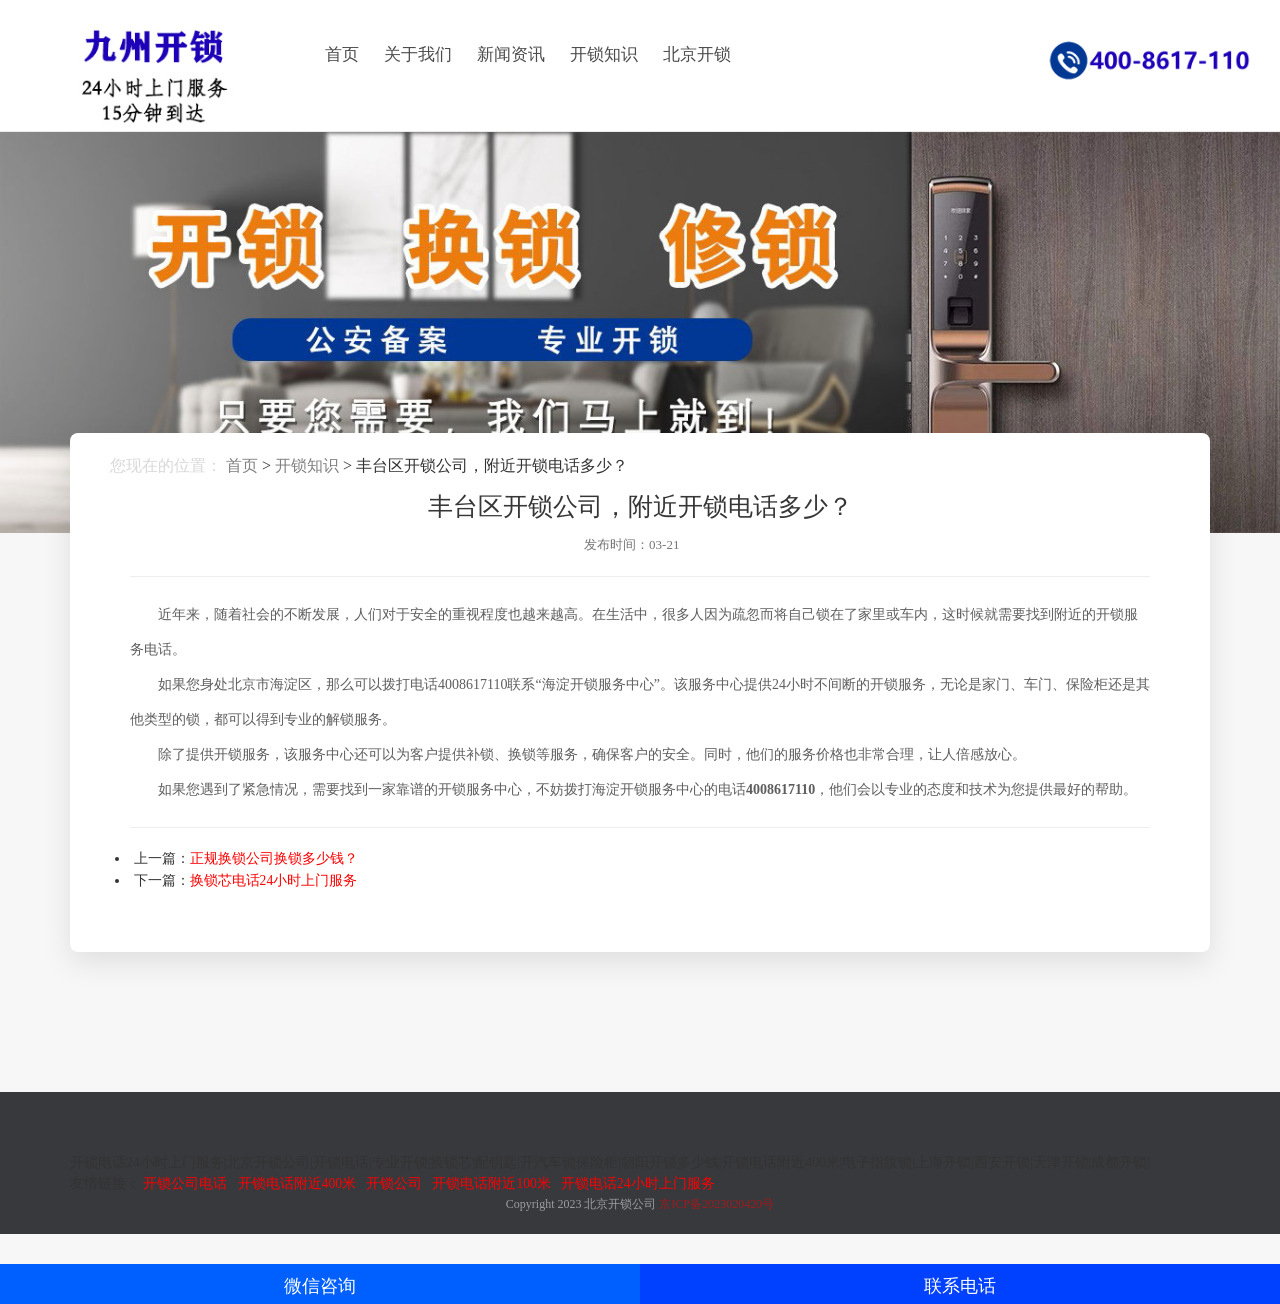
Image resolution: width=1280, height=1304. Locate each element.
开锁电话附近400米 (297, 1183)
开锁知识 (604, 54)
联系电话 (960, 1286)
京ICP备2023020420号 (716, 1204)
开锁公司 (394, 1183)
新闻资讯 (511, 54)
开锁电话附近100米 (491, 1183)
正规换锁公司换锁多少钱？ (274, 858)
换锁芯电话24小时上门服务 (274, 880)
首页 (342, 54)
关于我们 (418, 54)
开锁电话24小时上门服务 (638, 1183)
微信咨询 (320, 1286)
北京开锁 (697, 54)
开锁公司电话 (185, 1183)
